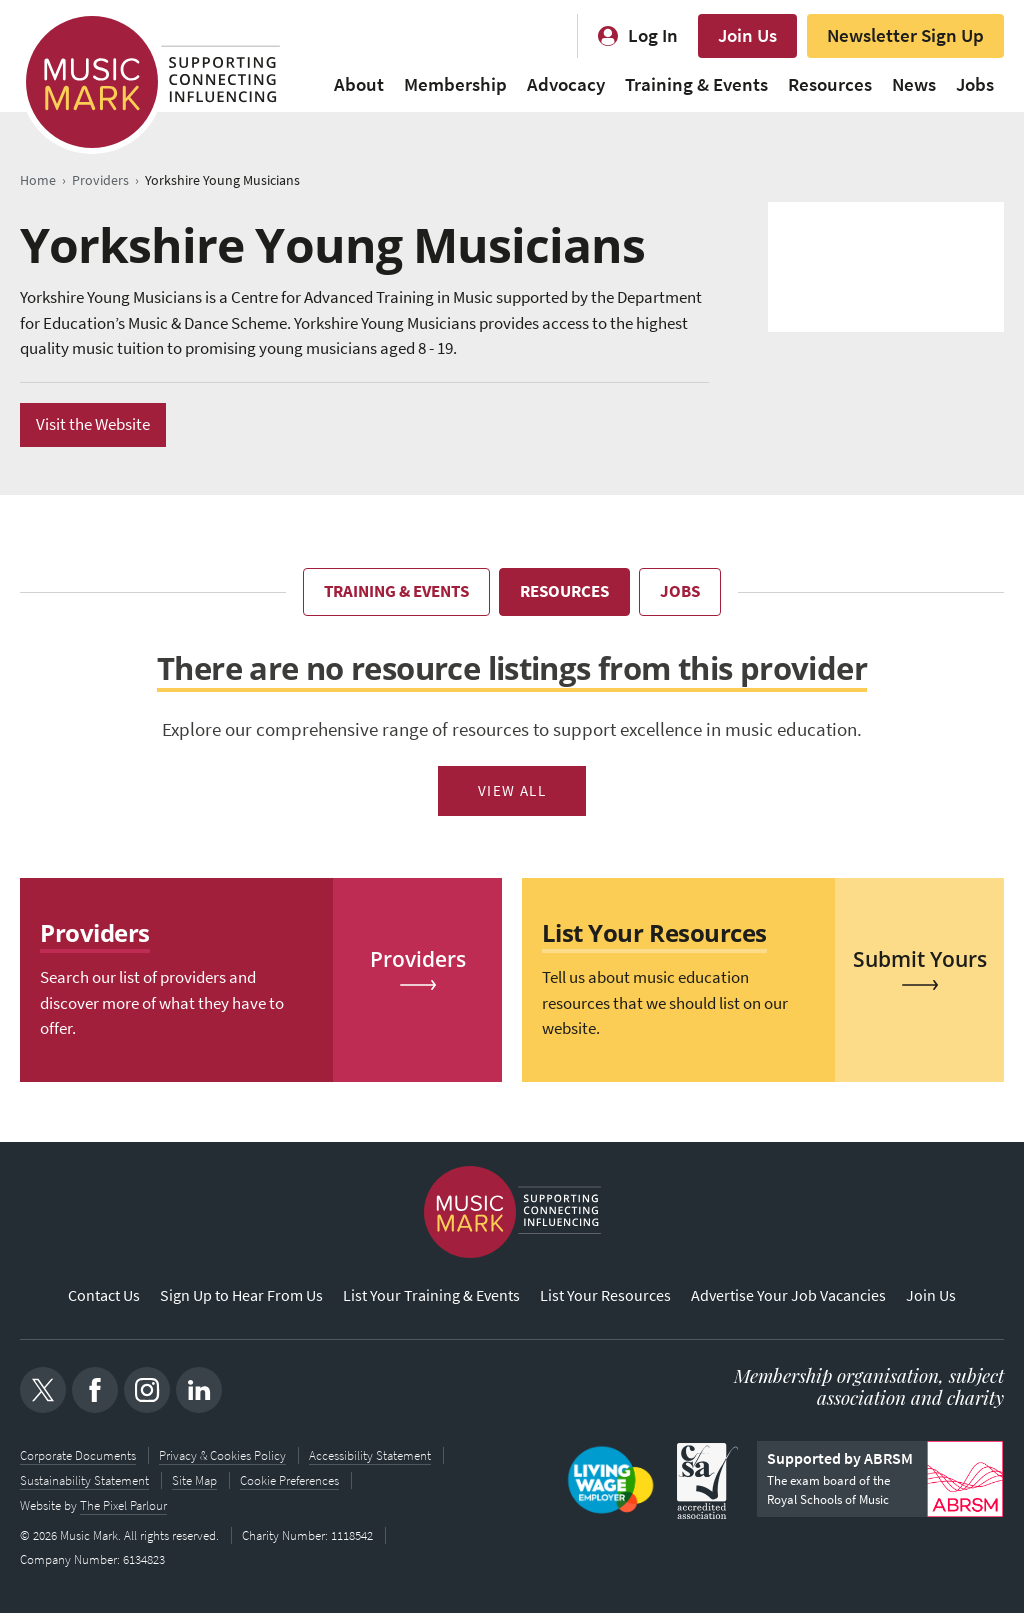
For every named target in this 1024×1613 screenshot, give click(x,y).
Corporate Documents (78, 1455)
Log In (653, 35)
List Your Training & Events (431, 1296)
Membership (455, 84)
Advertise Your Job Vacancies (788, 1296)
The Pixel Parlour (123, 1503)
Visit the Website (93, 424)
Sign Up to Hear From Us (241, 1296)
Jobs (975, 84)
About (359, 84)
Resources (830, 84)
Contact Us (104, 1296)
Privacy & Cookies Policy (222, 1455)
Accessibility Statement (370, 1455)
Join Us (747, 35)
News (914, 84)
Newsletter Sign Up (905, 35)
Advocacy (566, 84)
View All (512, 791)
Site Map (194, 1479)
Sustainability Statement (84, 1479)
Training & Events (696, 84)
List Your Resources (605, 1296)
